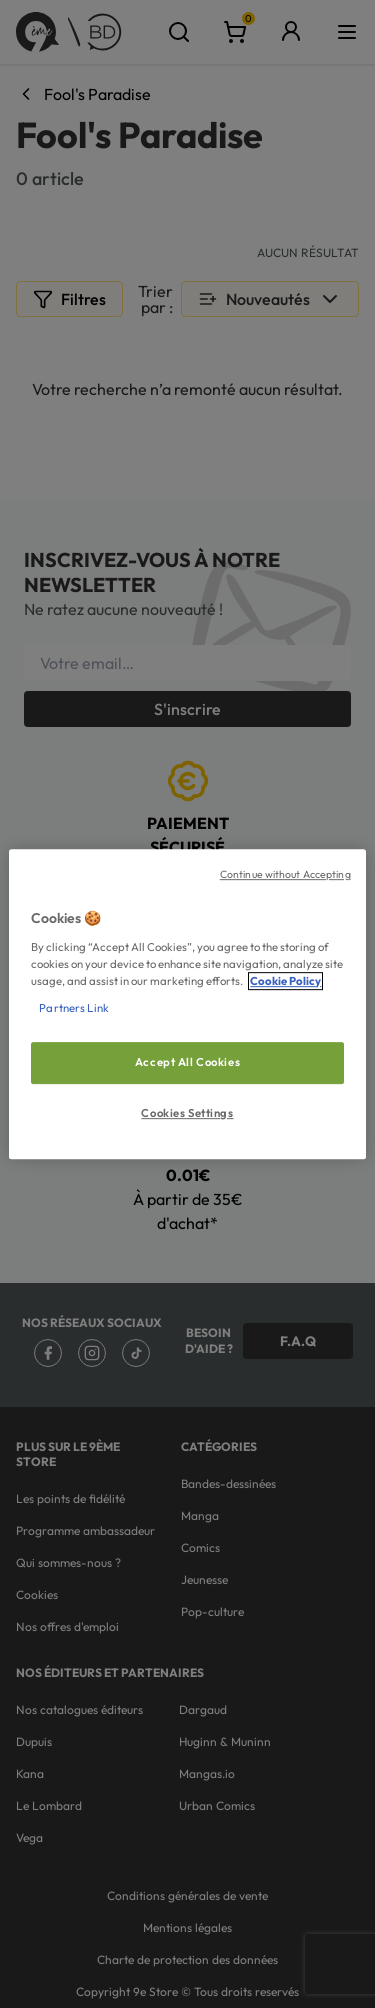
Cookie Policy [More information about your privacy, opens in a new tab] (285, 981)
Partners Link (73, 1008)
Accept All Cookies (187, 1062)
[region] (187, 1004)
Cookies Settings (187, 1113)
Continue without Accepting (285, 874)
